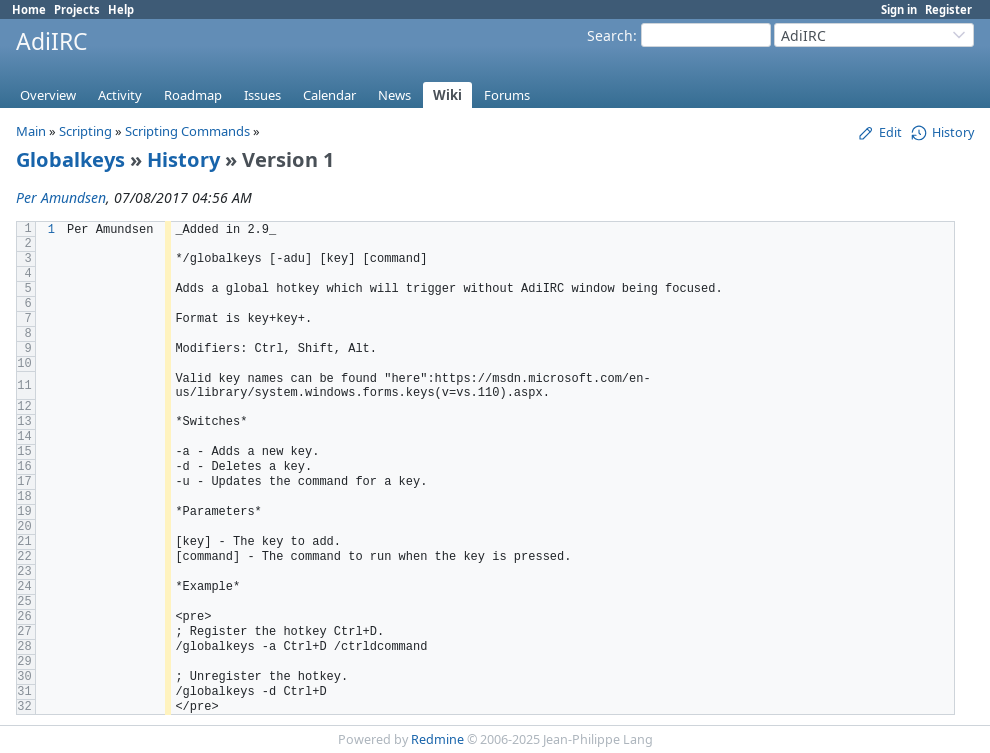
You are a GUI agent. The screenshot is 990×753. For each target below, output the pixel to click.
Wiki (447, 95)
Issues (262, 95)
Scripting (85, 131)
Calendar (329, 95)
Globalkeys (70, 159)
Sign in (899, 9)
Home (29, 9)
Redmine (437, 739)
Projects (77, 9)
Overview (48, 95)
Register (948, 9)
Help (121, 9)
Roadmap (193, 95)
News (394, 95)
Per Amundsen (61, 197)
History (183, 159)
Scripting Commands (187, 131)
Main (31, 131)
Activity (120, 95)
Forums (507, 95)
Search (610, 35)
